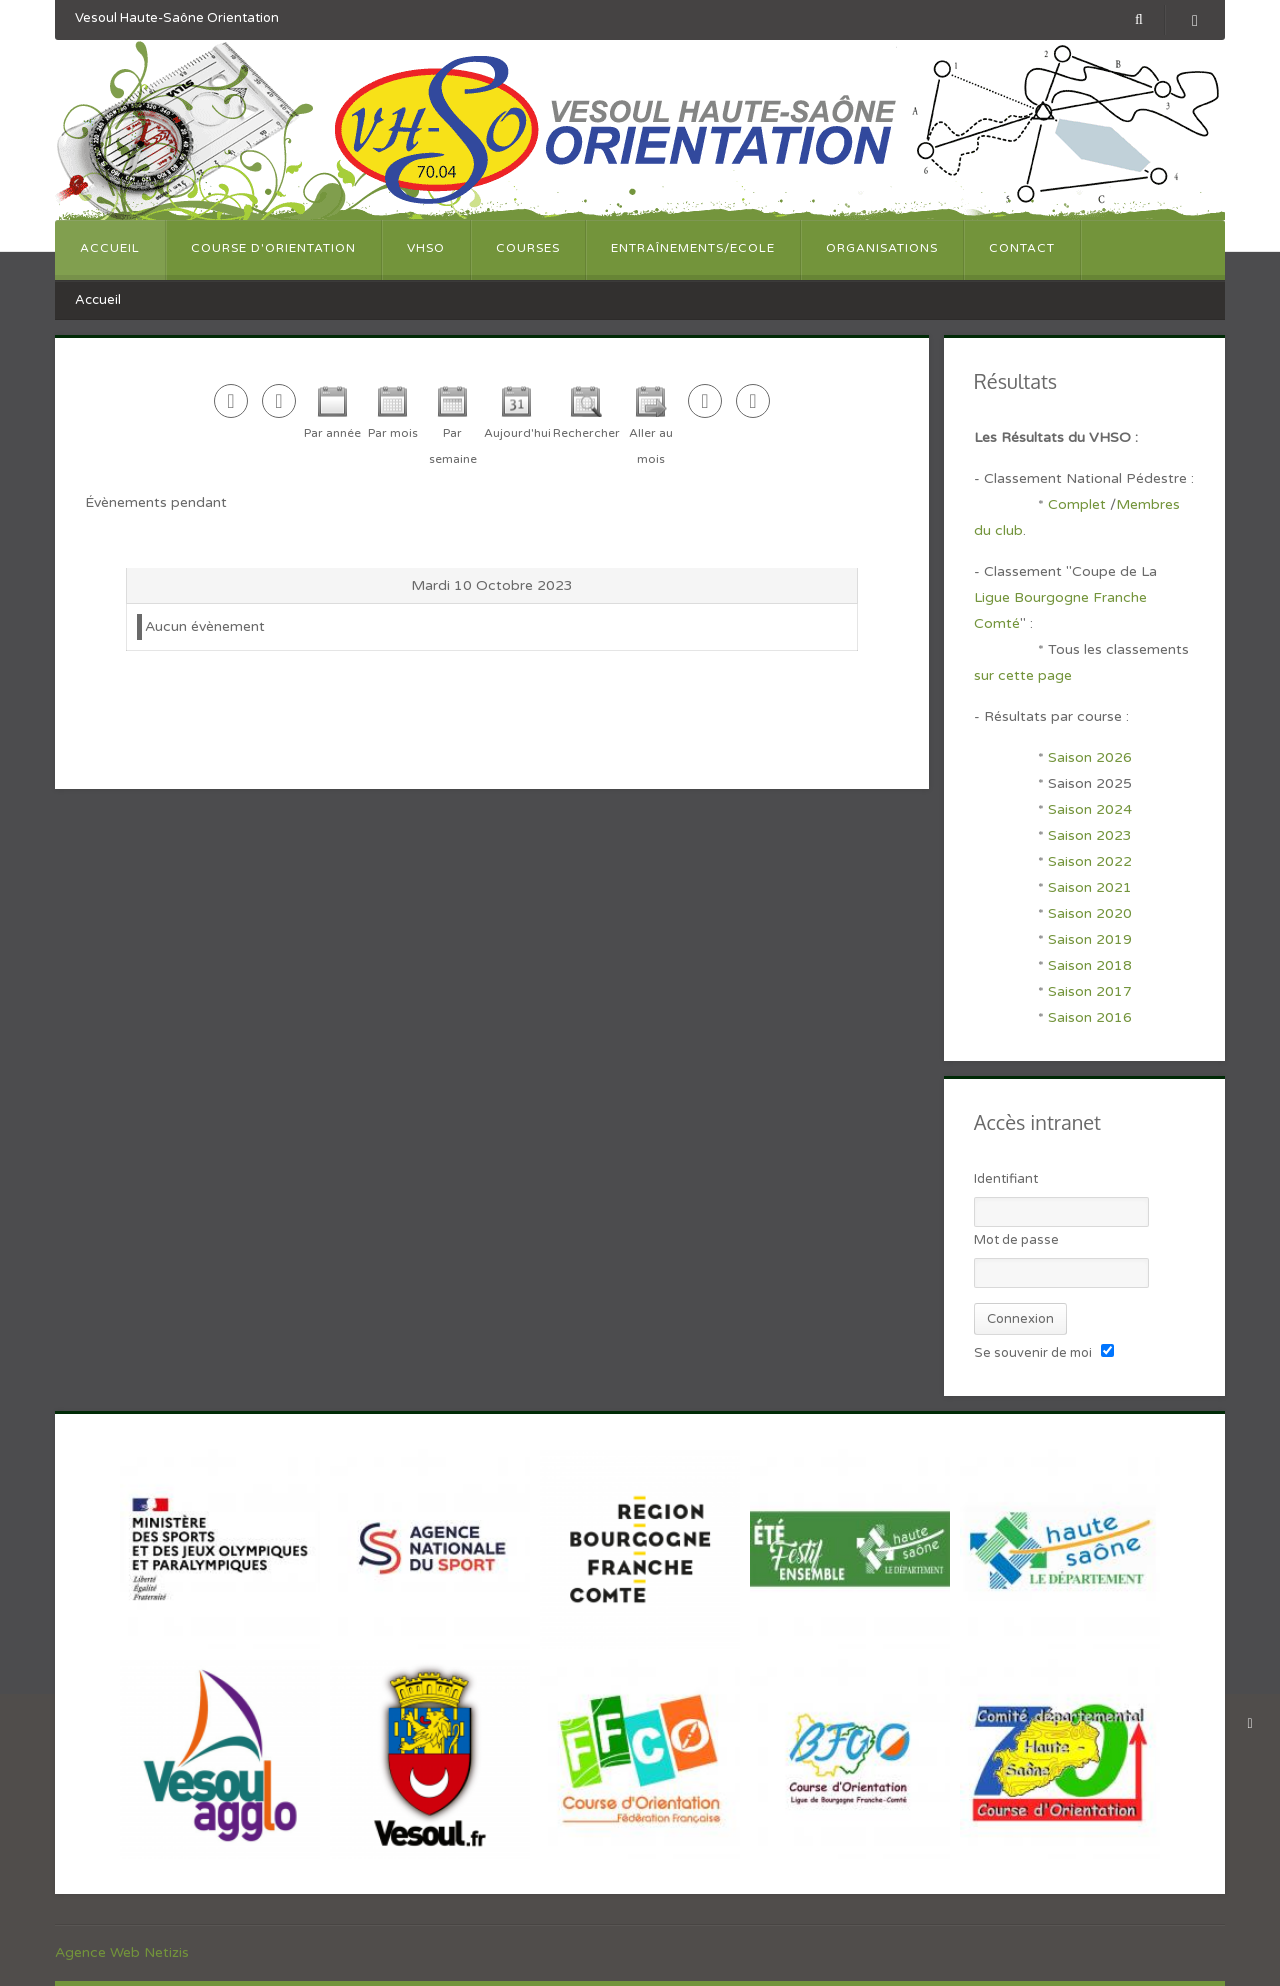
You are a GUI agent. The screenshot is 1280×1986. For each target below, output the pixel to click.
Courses (528, 248)
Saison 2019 (1090, 939)
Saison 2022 (1090, 861)
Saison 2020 (1090, 913)
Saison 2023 (1090, 835)
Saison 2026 (1090, 757)
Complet (1077, 504)
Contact (1022, 248)
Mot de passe (1016, 1240)
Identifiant (1006, 1179)
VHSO (426, 248)
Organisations (882, 248)
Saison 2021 (1090, 887)
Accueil (110, 248)
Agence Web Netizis (122, 1952)
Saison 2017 (1090, 991)
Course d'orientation (273, 248)
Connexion (1020, 1319)
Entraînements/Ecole (693, 248)
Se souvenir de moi (1033, 1353)
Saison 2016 (1090, 1017)
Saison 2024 (1092, 809)
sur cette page (1023, 675)
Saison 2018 (1090, 965)
